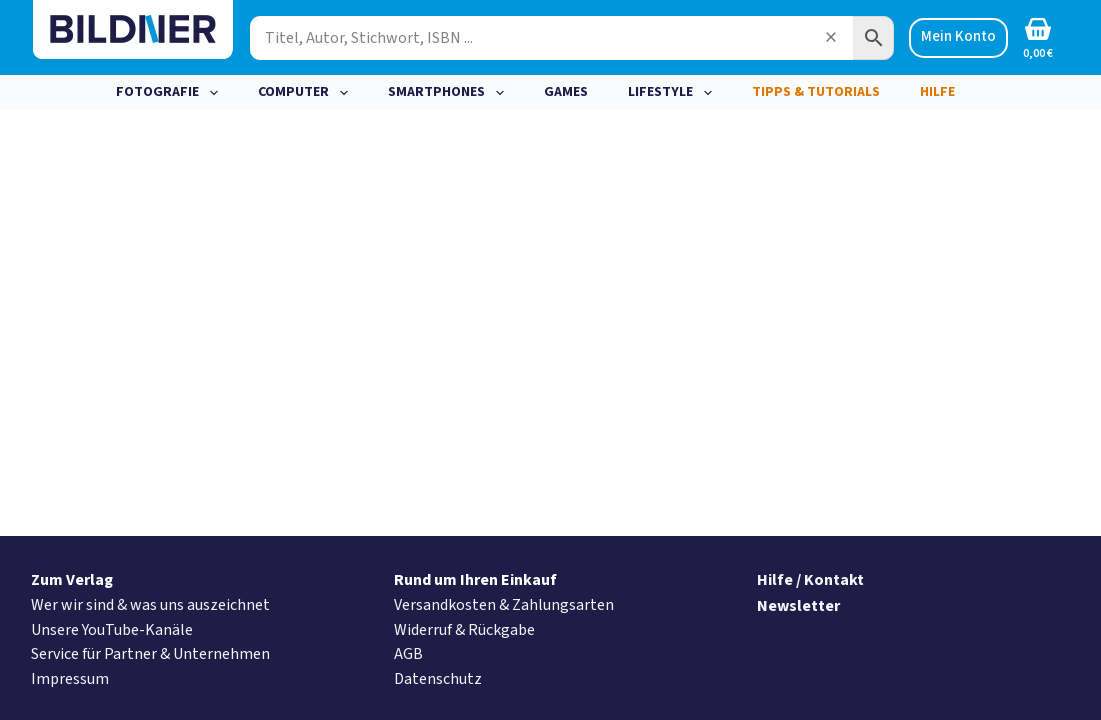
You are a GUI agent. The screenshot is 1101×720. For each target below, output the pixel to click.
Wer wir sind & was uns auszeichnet (150, 605)
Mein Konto (958, 36)
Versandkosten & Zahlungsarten (504, 605)
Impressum (70, 679)
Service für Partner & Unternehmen (150, 654)
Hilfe (937, 92)
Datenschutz (438, 679)
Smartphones (450, 93)
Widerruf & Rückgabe (464, 630)
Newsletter (798, 606)
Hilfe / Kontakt (810, 580)
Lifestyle (674, 93)
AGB (408, 654)
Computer (307, 93)
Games (566, 92)
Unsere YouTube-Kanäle (112, 630)
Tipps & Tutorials (816, 92)
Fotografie (171, 93)
